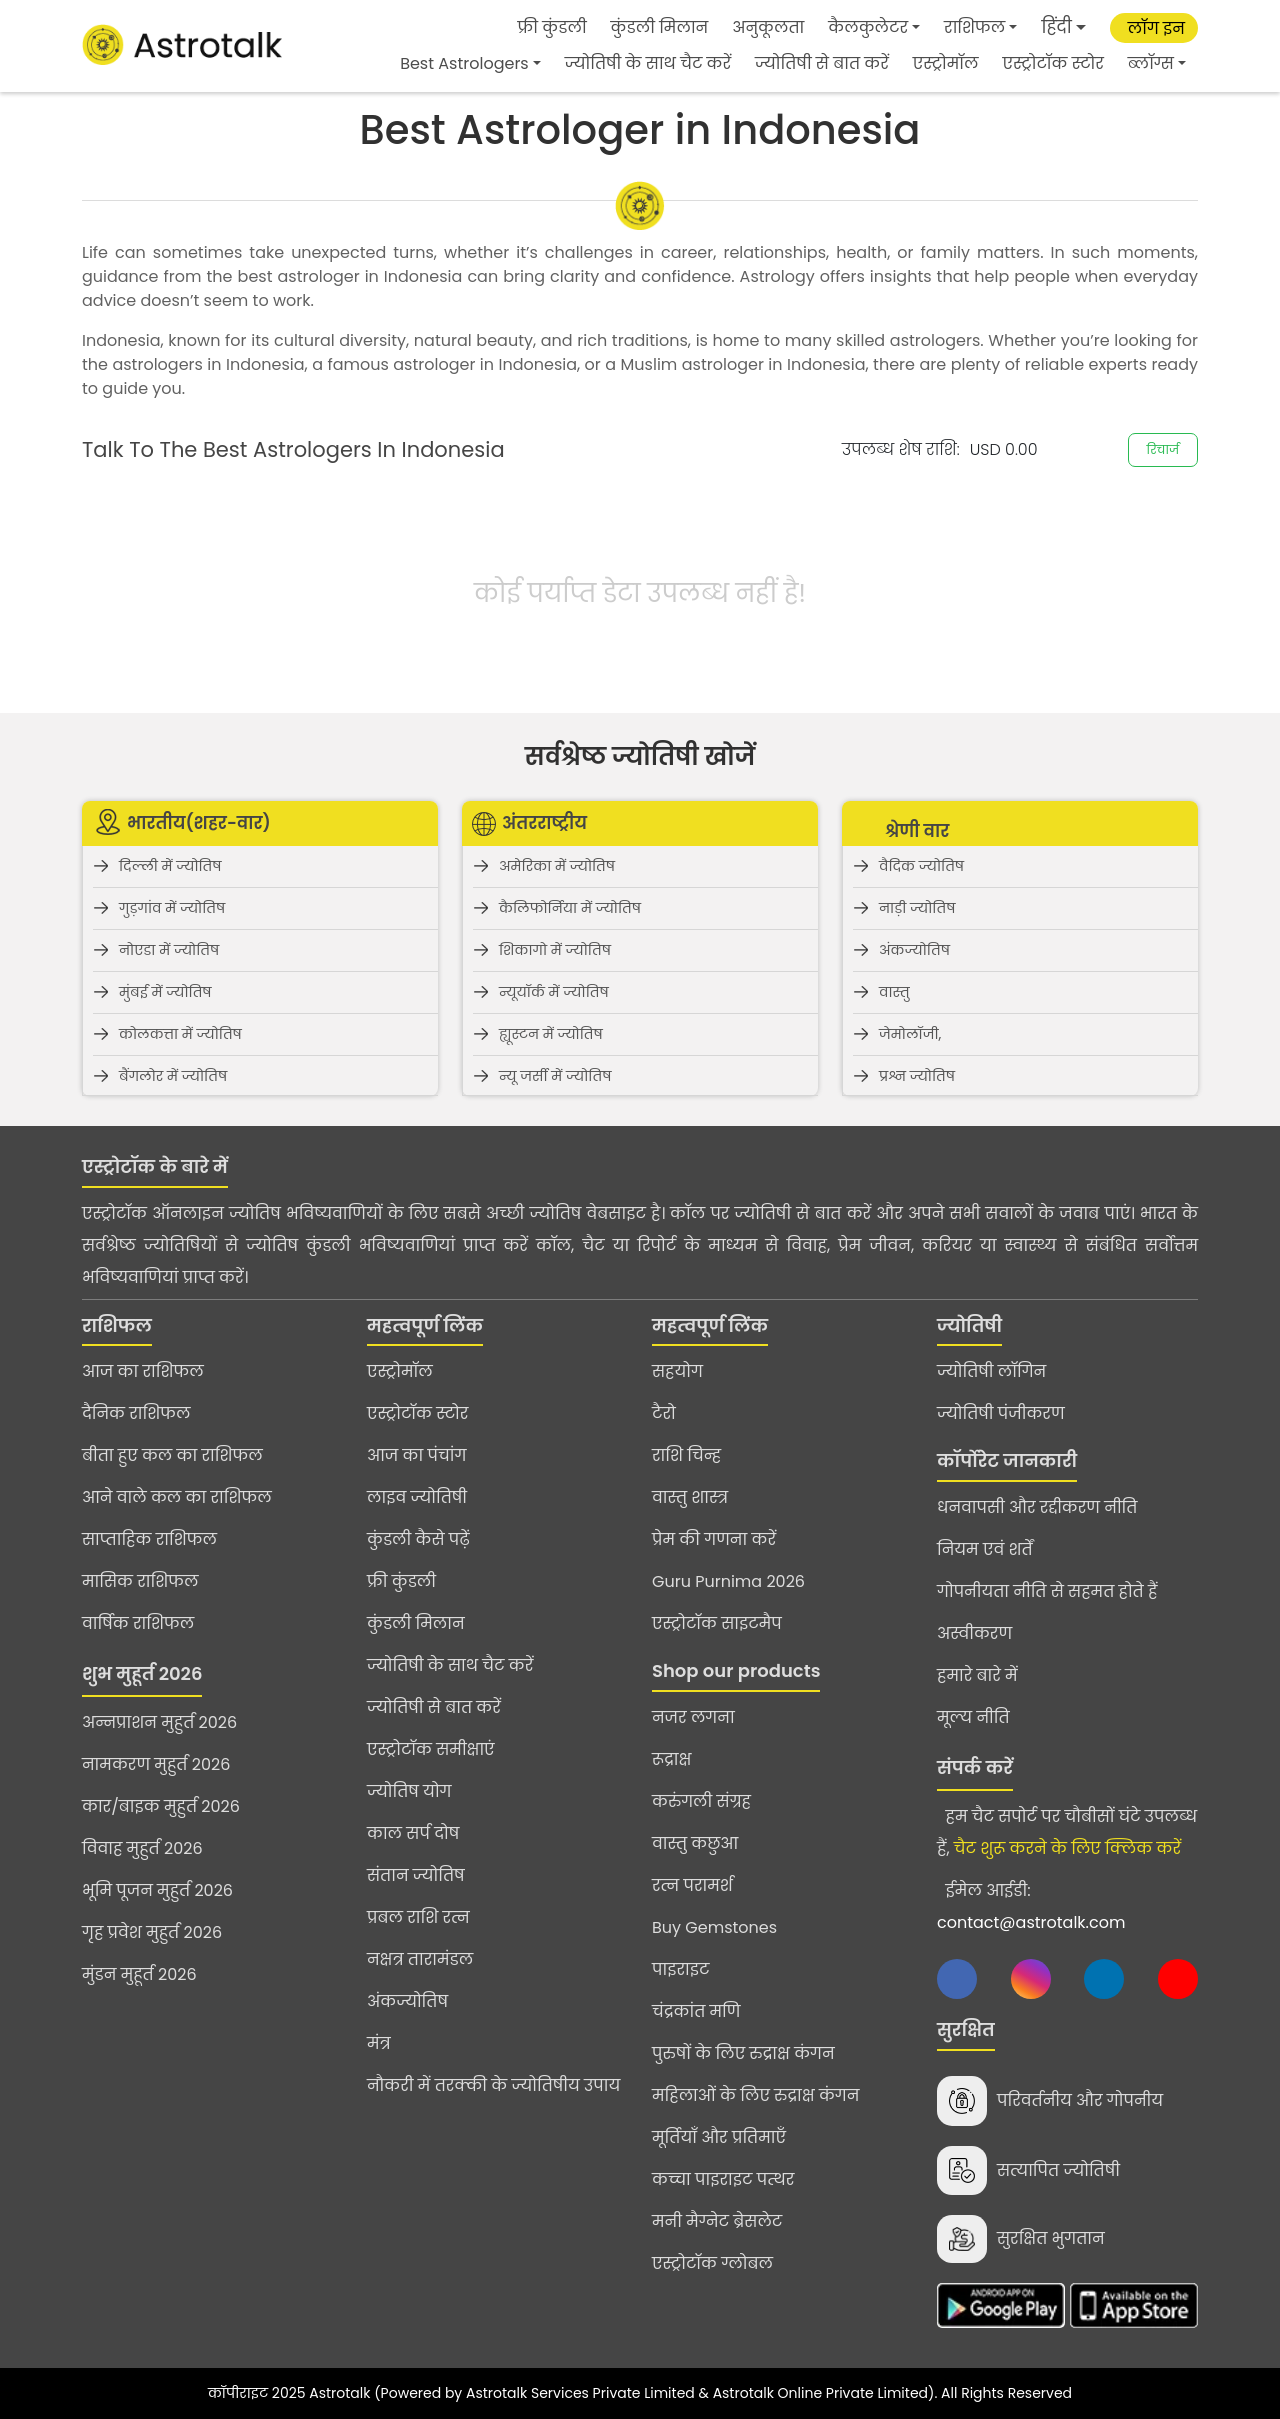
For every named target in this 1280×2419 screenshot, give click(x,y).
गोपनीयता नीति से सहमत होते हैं (1047, 1591)
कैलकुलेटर (868, 27)
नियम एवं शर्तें (985, 1549)
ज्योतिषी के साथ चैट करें (648, 63)
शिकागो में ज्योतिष (555, 950)
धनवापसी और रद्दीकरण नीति (1037, 1507)
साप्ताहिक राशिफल (149, 1539)
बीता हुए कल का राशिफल (172, 1455)
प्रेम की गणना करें (714, 1539)
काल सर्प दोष (413, 1833)
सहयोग (677, 1371)
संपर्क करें (975, 1767)
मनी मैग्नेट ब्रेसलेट (717, 2221)
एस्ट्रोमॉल (946, 63)
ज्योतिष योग (409, 1791)
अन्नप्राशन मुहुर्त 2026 (159, 1722)
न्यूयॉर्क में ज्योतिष (554, 992)
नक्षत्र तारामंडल (420, 1959)
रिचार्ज (1163, 449)
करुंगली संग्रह (701, 1801)
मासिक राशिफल (140, 1581)
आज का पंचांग (416, 1455)
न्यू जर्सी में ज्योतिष (555, 1076)
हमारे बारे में (977, 1675)
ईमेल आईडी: (1031, 1906)
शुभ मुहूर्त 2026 (142, 1673)
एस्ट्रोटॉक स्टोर (1053, 63)
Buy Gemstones (714, 1927)
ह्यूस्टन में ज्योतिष (551, 1034)
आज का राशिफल (143, 1371)
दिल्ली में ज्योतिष (170, 866)
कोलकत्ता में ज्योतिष (180, 1034)
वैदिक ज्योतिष (921, 866)
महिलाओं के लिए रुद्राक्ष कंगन (755, 2095)
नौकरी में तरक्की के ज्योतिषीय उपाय (493, 2085)
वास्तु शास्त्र (690, 1497)
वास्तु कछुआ (695, 1843)
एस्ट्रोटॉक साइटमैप (717, 1623)
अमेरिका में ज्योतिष (557, 866)
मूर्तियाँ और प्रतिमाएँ (719, 2137)
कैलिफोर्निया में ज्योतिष (570, 908)
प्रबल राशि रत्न (418, 1917)
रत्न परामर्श (692, 1885)
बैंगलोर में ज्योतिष (173, 1076)
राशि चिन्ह (686, 1455)
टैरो (664, 1413)
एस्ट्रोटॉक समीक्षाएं (431, 1749)
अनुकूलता (768, 27)
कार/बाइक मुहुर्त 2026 (161, 1806)
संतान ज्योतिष (416, 1875)
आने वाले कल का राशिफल (177, 1497)
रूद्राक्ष (671, 1759)
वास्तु (894, 992)
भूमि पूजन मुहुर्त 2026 (157, 1890)
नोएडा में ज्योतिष (169, 950)
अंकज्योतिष (914, 950)
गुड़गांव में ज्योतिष (172, 908)
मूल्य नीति (973, 1717)
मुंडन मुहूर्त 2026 (139, 1974)
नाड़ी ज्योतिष (917, 908)
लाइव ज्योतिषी (417, 1497)
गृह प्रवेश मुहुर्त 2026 (152, 1932)
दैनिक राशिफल (136, 1413)
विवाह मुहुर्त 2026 (142, 1848)
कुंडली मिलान (660, 27)
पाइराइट (680, 1969)
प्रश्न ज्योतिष (917, 1076)
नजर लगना (693, 1717)
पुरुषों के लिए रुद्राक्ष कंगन (743, 2053)
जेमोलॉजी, (910, 1034)
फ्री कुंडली (552, 27)
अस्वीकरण (974, 1633)
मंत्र (379, 2043)
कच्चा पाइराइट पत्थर (723, 2179)
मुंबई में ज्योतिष (165, 992)
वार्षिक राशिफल (138, 1623)
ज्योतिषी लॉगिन (991, 1371)
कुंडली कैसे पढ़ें (418, 1539)
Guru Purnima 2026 (728, 1581)
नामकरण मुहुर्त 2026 (156, 1764)
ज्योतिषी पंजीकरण (1001, 1413)
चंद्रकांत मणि (696, 2011)
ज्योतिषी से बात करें (822, 63)
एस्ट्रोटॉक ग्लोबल (712, 2263)
